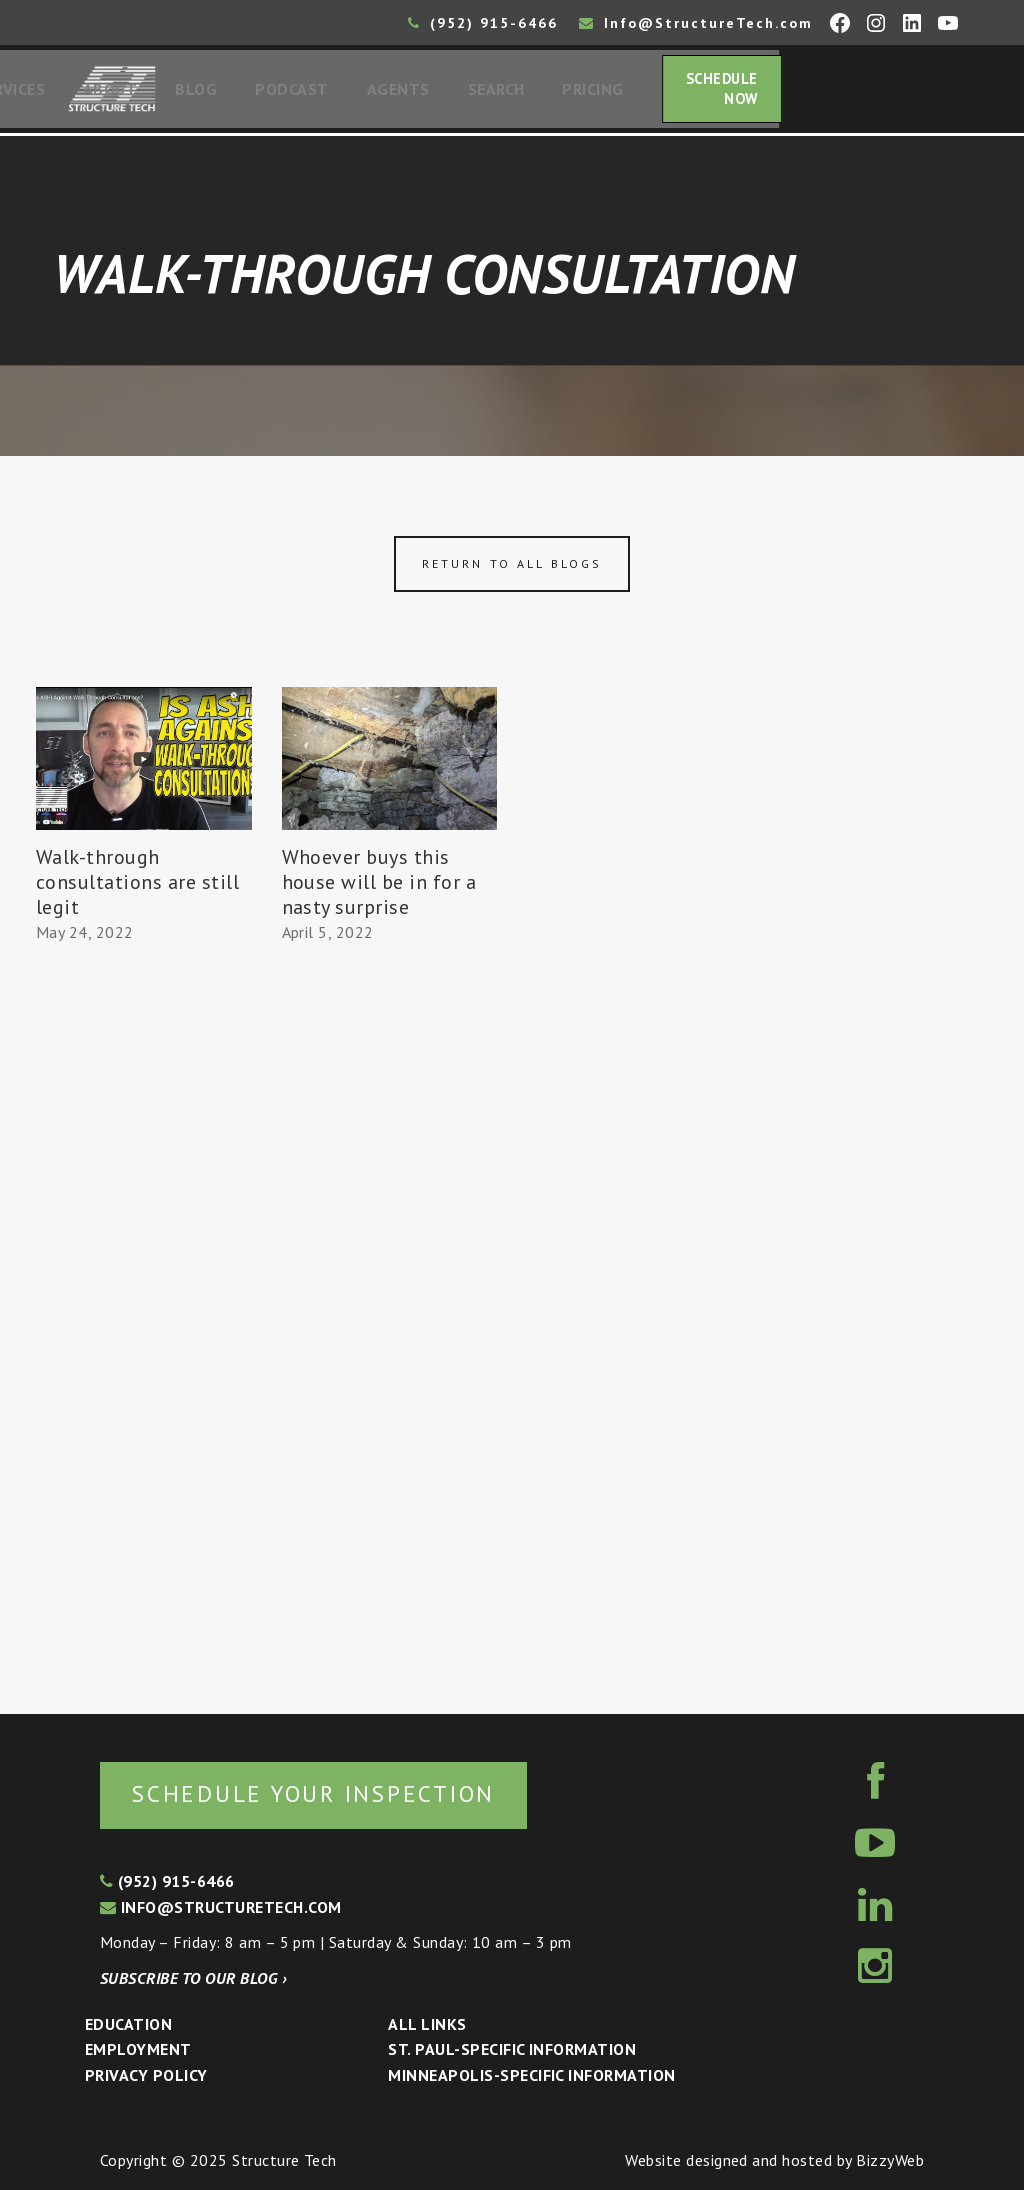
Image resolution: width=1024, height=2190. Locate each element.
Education (128, 2024)
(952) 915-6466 (483, 23)
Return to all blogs (512, 569)
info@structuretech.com (221, 1907)
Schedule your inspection (335, 1792)
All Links (427, 2024)
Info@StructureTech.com (696, 23)
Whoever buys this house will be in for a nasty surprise (379, 888)
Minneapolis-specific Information (531, 2075)
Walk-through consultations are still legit (137, 888)
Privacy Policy (146, 2075)
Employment (138, 2050)
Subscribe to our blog (193, 1978)
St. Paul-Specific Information (512, 2050)
